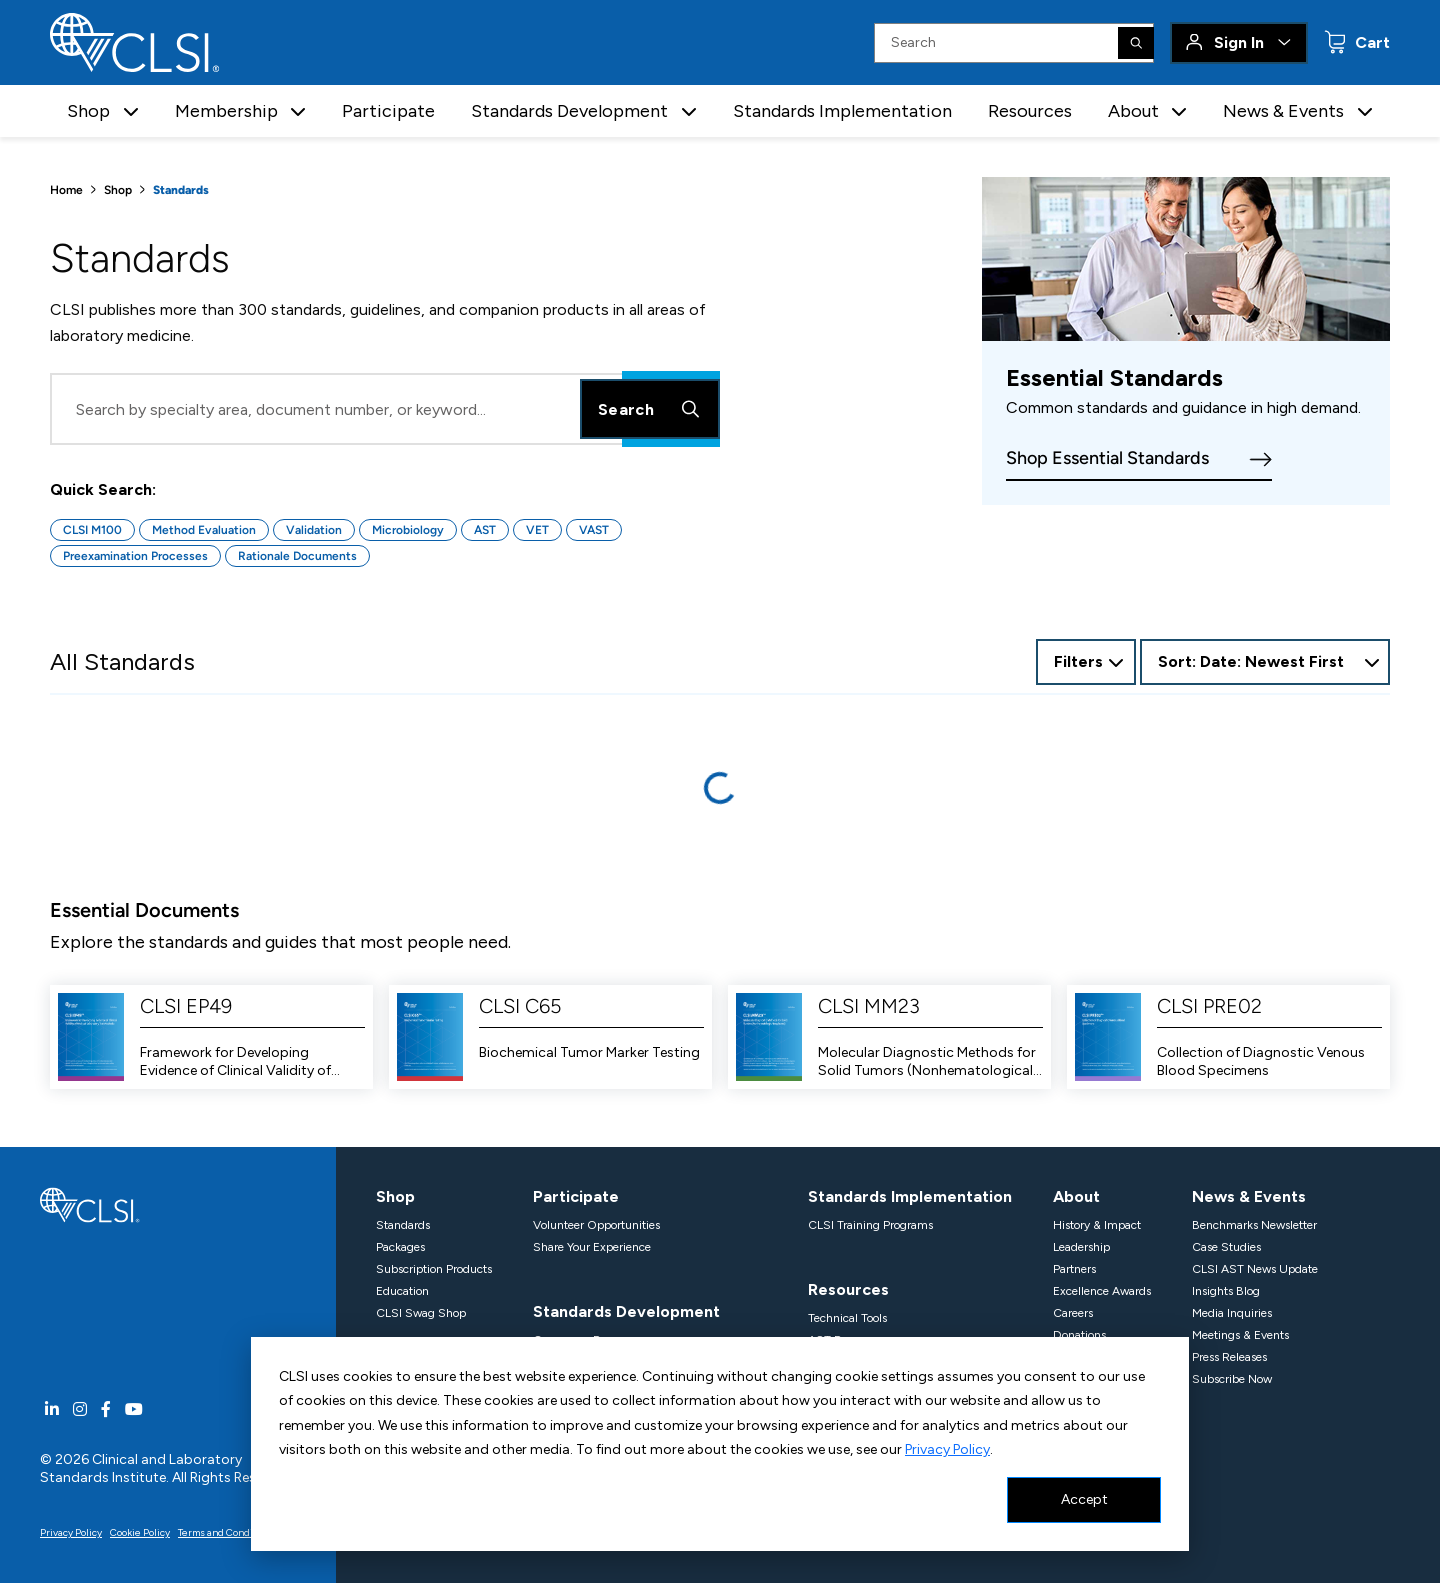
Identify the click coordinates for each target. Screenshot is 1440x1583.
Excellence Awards (1102, 1291)
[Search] (1136, 43)
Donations (1079, 1335)
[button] (131, 111)
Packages (400, 1247)
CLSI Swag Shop (421, 1313)
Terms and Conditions (227, 1532)
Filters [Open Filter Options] (1078, 661)
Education (402, 1291)
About (1076, 1196)
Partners (1074, 1269)
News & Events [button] (1283, 111)
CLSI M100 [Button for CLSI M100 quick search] (92, 530)
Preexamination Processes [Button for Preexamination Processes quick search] (135, 556)
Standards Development (626, 1311)
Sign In (1239, 42)
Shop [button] (88, 111)
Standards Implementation (842, 111)
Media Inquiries (1232, 1313)
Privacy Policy (947, 1449)
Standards (403, 1225)
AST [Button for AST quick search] (485, 530)
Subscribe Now (1232, 1379)
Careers (1073, 1313)
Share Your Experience (592, 1247)
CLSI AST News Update (1255, 1269)
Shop (118, 190)
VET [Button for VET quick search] (537, 530)
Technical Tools (847, 1318)
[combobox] (1265, 662)
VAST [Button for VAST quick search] (594, 530)
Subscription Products (434, 1269)
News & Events (1249, 1196)
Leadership (1081, 1247)
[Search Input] (1014, 43)
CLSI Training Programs (870, 1225)
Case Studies (1226, 1247)
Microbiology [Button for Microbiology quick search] (408, 530)
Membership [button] (226, 111)
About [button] (1133, 111)
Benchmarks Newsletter (1254, 1225)
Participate (388, 111)
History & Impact (1097, 1225)
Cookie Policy (140, 1532)
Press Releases (1229, 1357)
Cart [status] (1370, 42)
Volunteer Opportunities (596, 1225)
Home (66, 190)
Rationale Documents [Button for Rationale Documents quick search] (297, 556)
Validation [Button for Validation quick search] (314, 530)
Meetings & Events (1240, 1335)
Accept (1084, 1499)
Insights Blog (1226, 1291)
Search (650, 409)
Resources (1030, 111)
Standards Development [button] (569, 111)
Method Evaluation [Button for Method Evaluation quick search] (204, 530)
